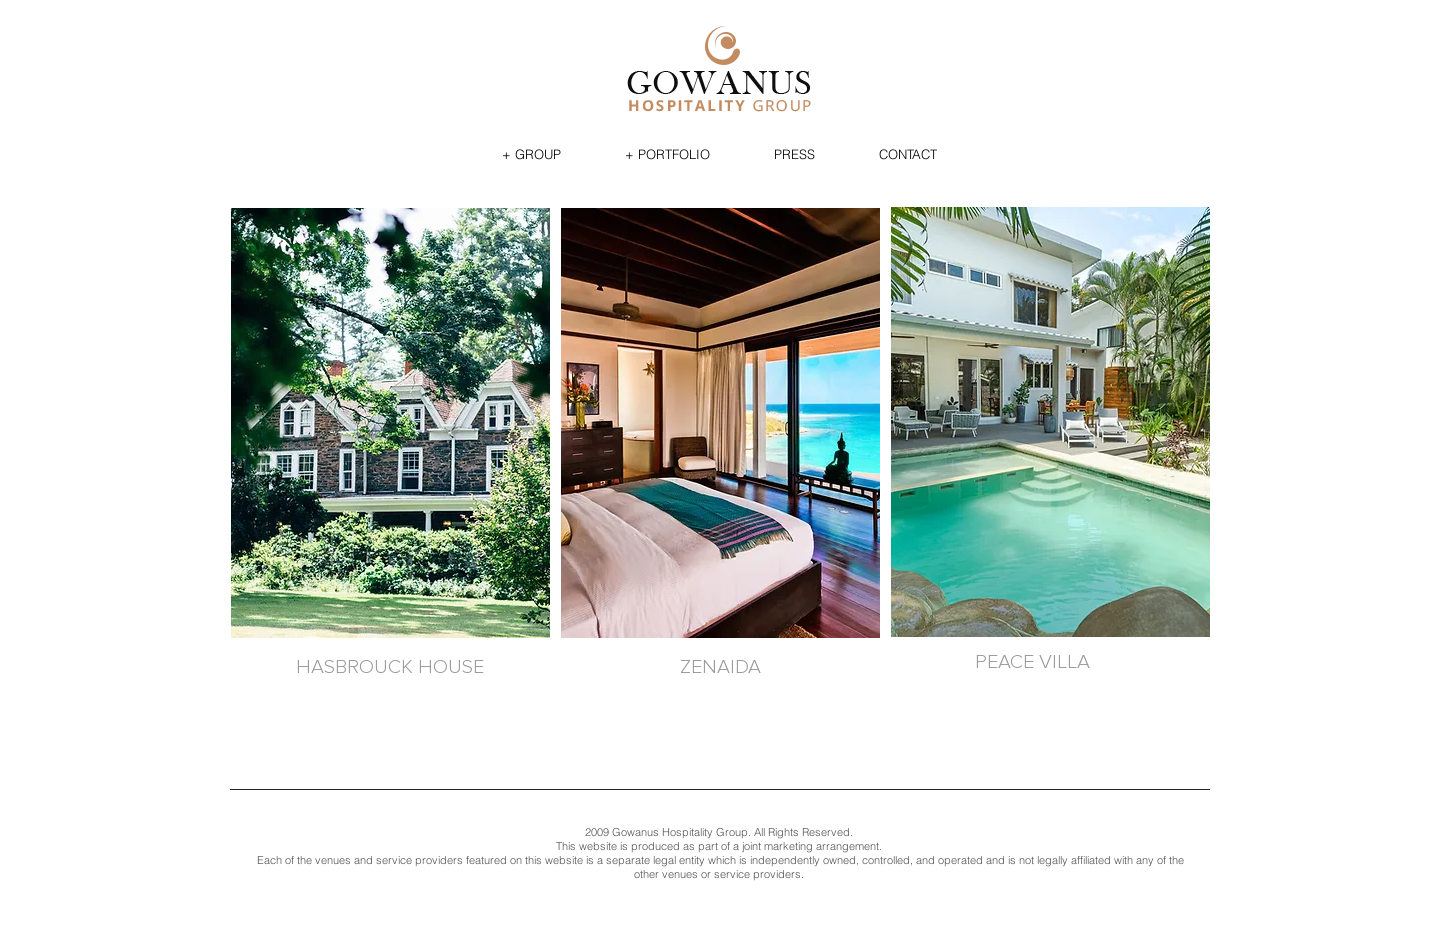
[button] (531, 154)
